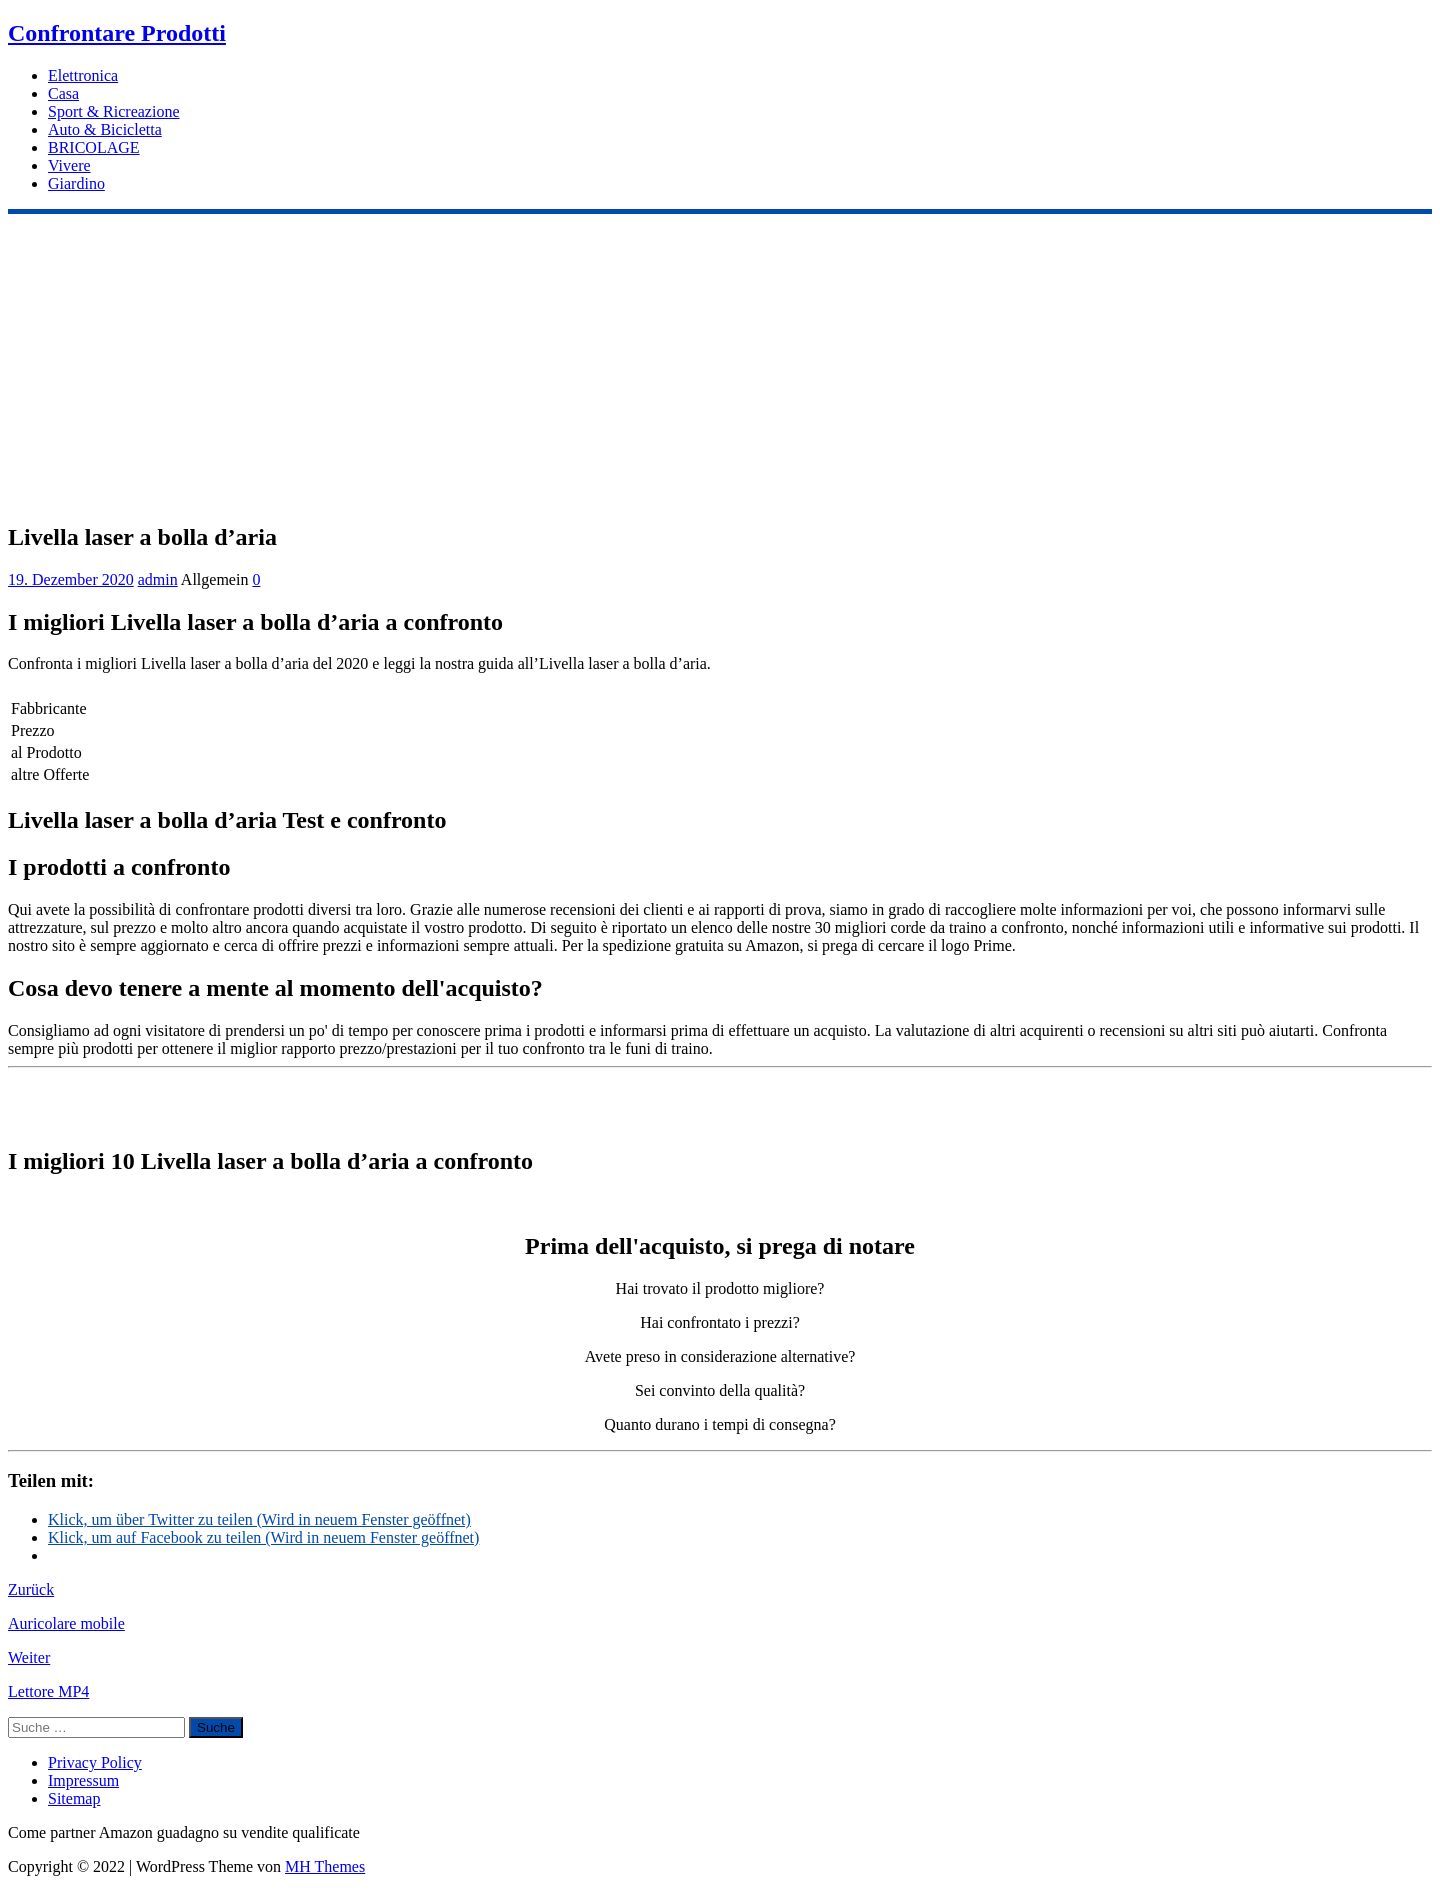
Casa (63, 93)
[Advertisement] (720, 364)
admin (158, 579)
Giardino (76, 183)
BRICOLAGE (94, 147)
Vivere (69, 165)
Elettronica (83, 75)
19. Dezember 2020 (71, 579)
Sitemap (74, 1798)
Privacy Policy (95, 1762)
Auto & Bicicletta (105, 129)
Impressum (83, 1780)
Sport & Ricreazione (114, 111)
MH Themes (325, 1866)
